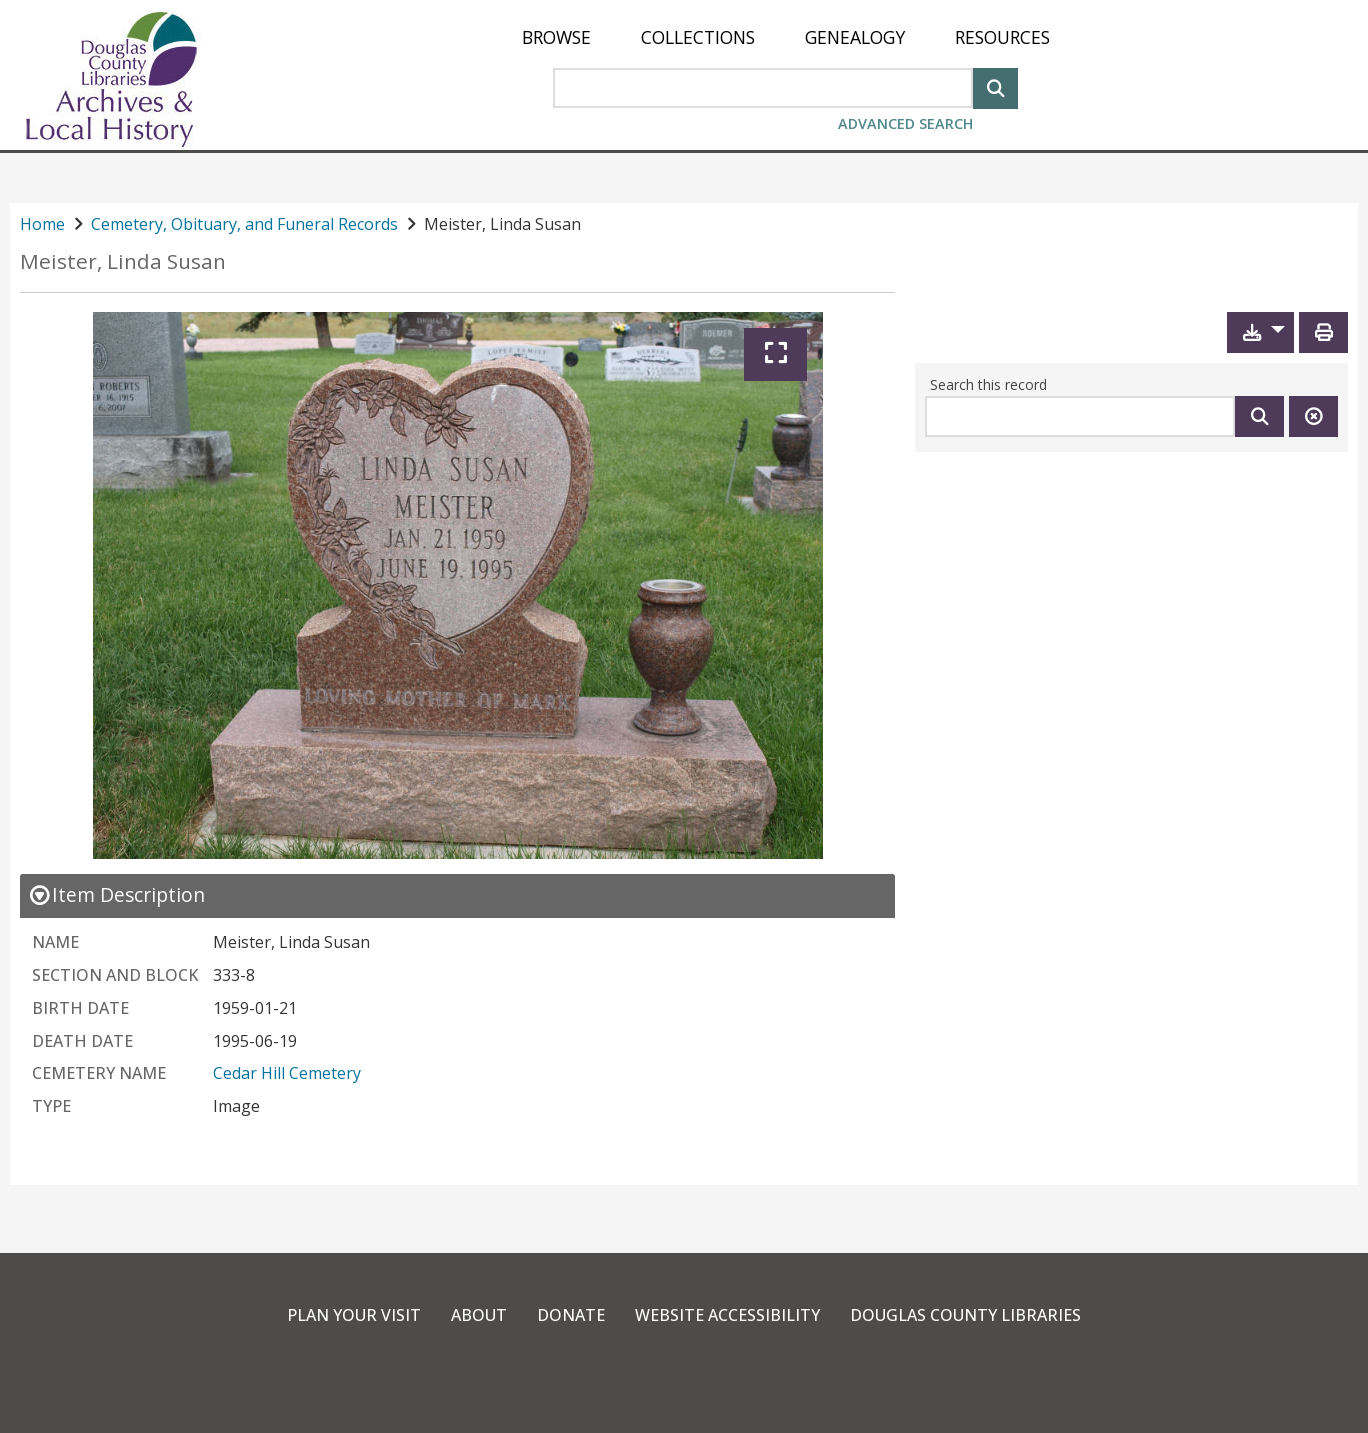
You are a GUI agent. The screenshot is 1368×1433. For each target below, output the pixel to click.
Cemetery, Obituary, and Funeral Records (244, 224)
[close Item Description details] (116, 894)
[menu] (786, 37)
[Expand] (775, 354)
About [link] (479, 1315)
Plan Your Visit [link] (354, 1315)
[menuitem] (556, 37)
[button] (1260, 332)
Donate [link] (571, 1315)
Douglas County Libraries (965, 1315)
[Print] (1323, 332)
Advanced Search (905, 123)
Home (42, 224)
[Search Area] (763, 88)
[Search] (995, 86)
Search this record (988, 384)
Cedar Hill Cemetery (287, 1073)
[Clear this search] (1313, 416)
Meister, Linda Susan (123, 261)
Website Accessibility (727, 1315)
